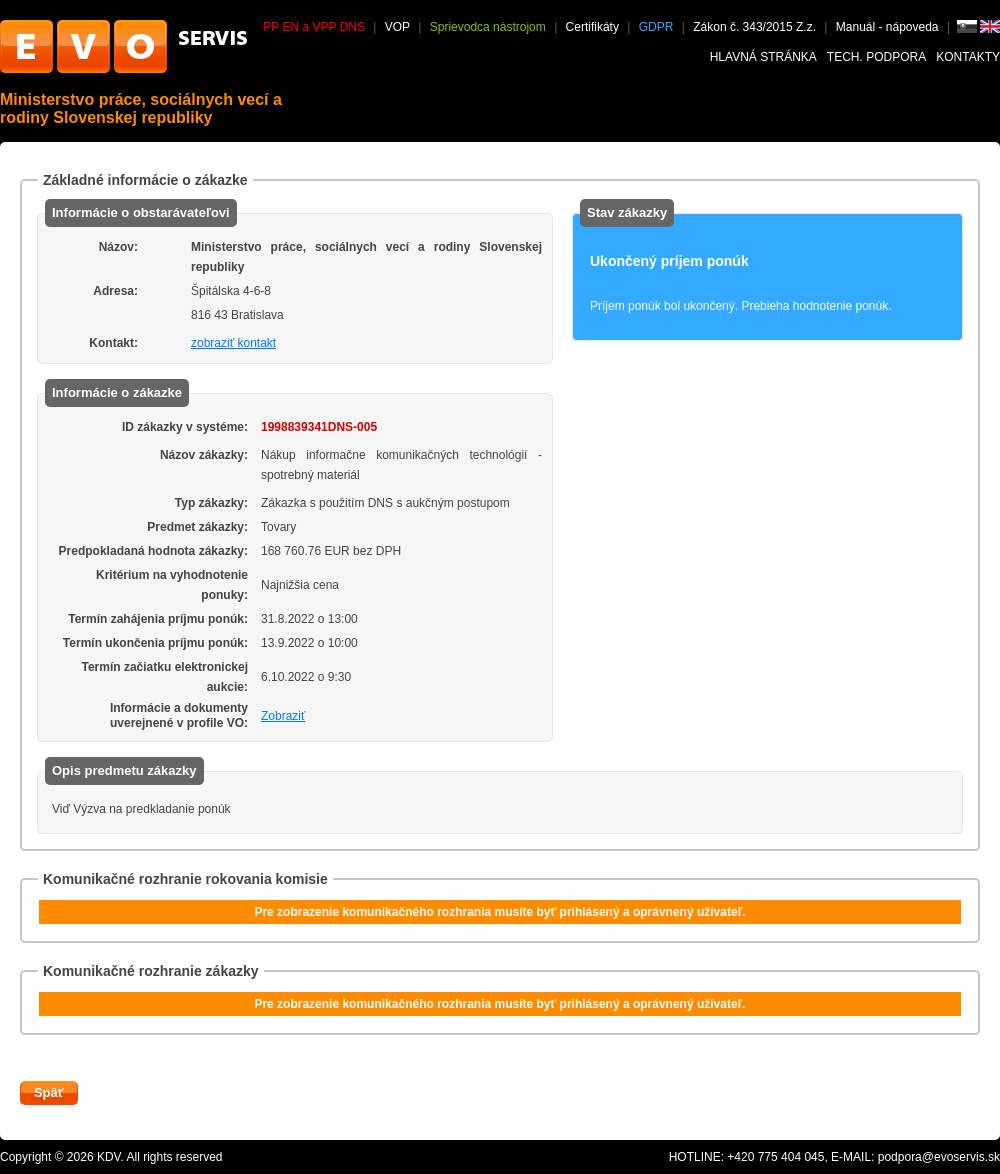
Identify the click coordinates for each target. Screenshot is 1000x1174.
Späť (49, 1092)
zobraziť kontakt (233, 343)
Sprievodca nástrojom (488, 27)
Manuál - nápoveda (889, 27)
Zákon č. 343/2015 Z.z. (754, 27)
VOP (397, 27)
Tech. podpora (876, 57)
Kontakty (968, 57)
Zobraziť (283, 716)
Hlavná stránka (763, 57)
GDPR (656, 27)
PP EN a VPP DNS (314, 27)
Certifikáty (592, 27)
